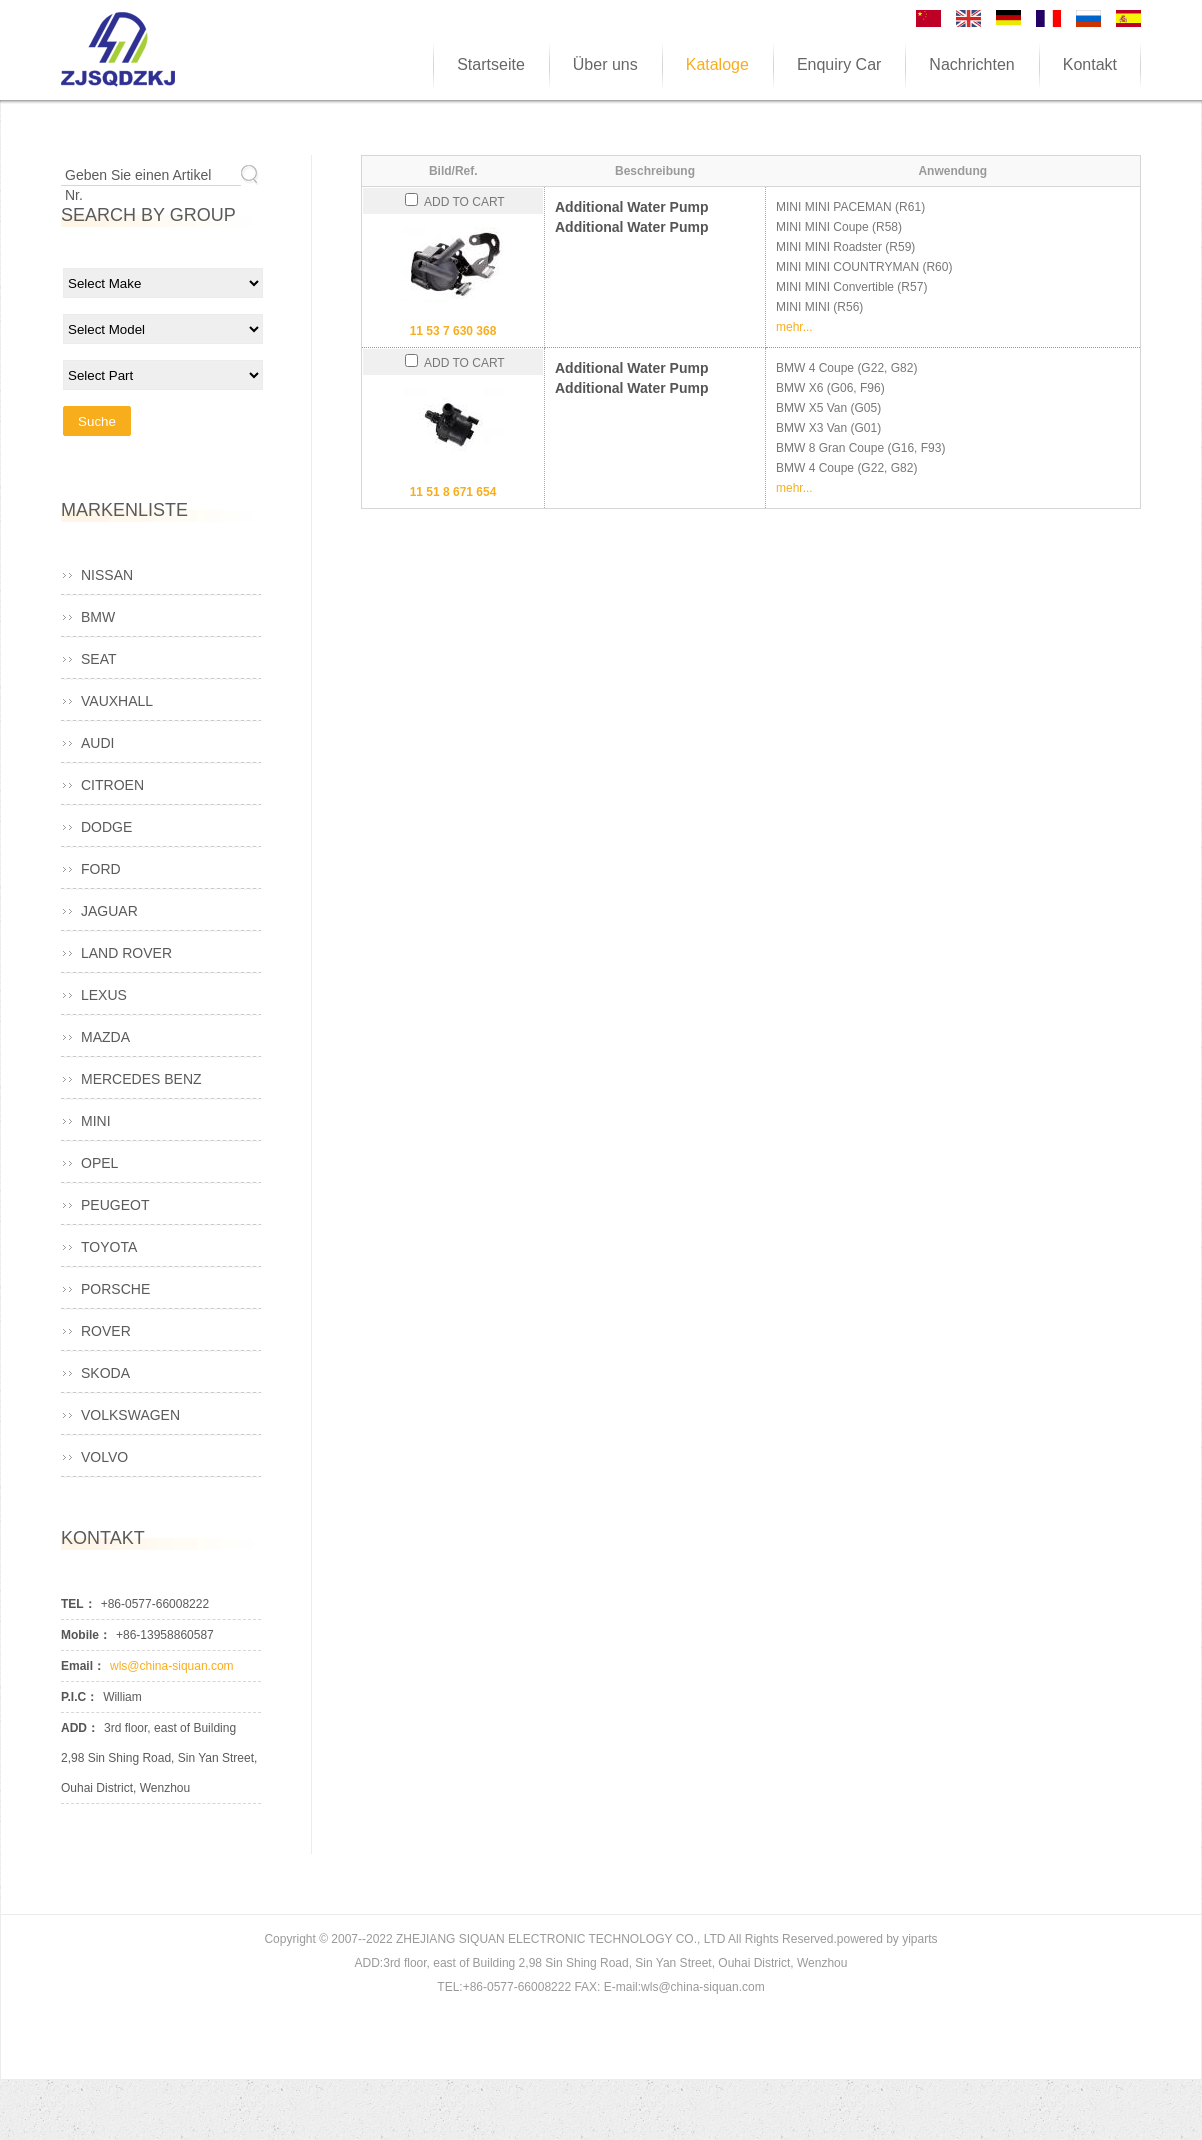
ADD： (80, 1728)
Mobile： (86, 1635)
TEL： (78, 1604)
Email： (83, 1666)
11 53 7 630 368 (453, 331)
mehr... (794, 327)
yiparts (919, 1939)
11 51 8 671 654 (453, 492)
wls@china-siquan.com (172, 1666)
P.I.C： (79, 1697)
